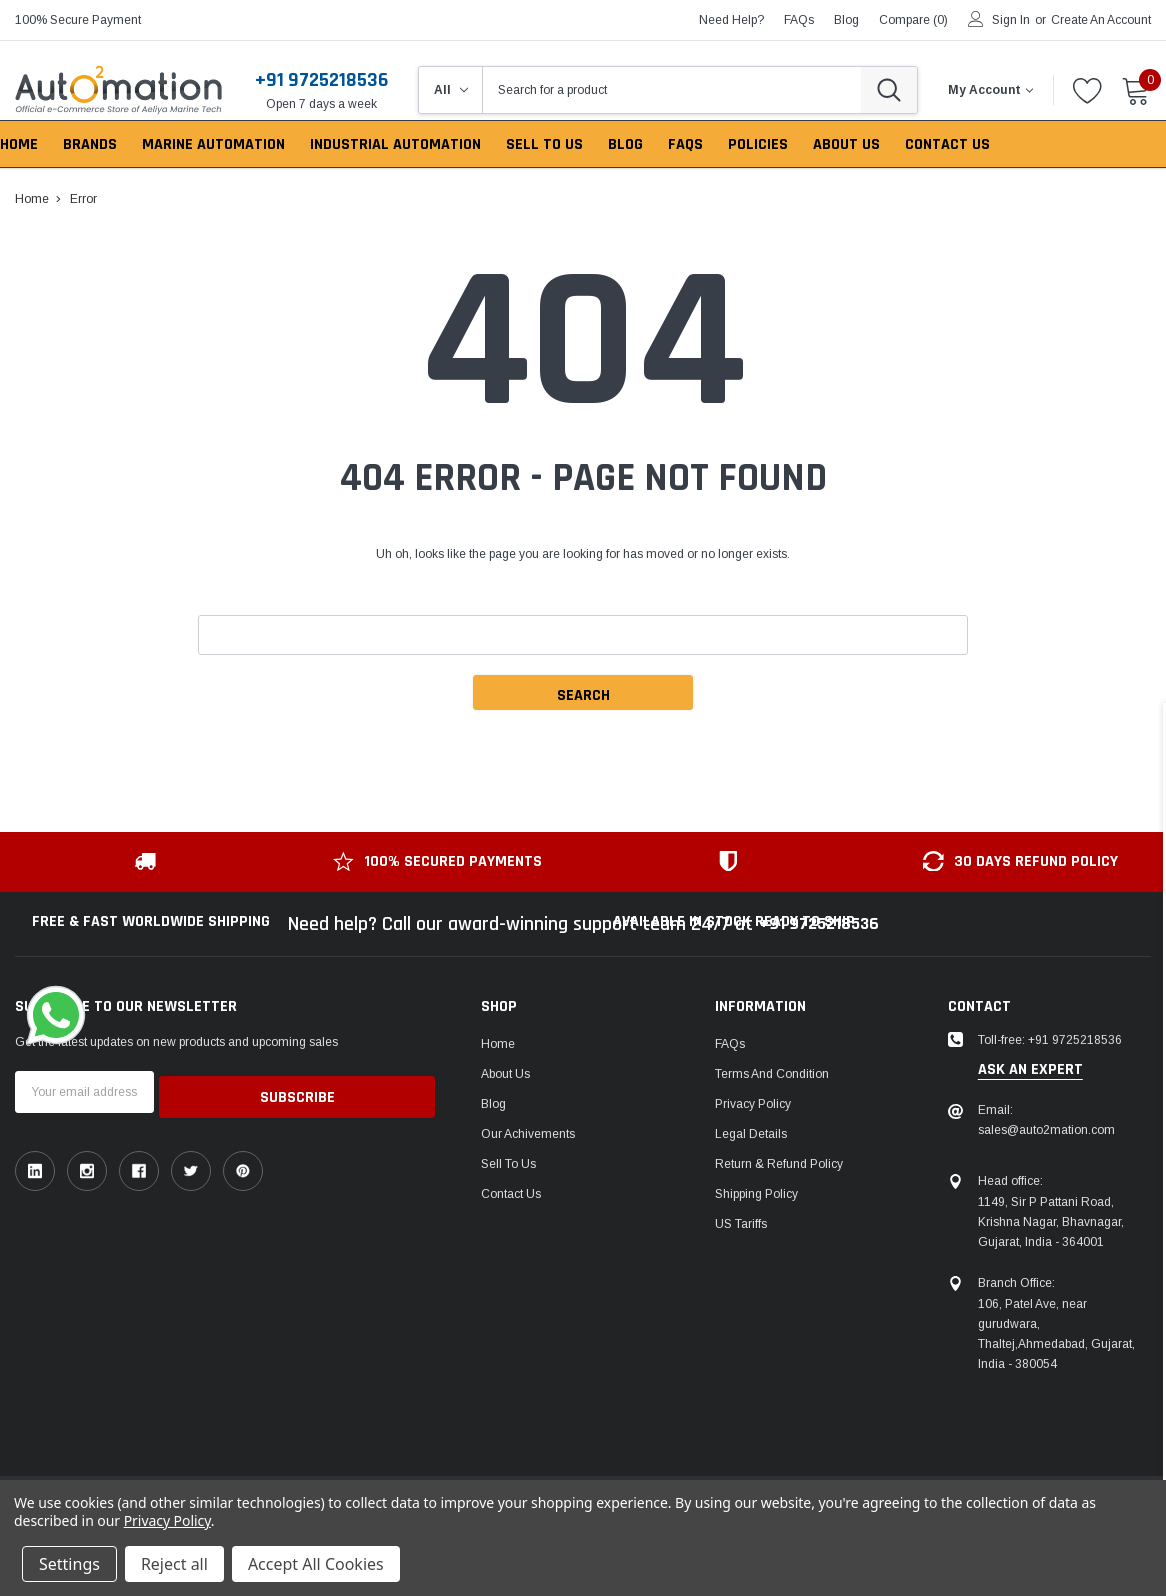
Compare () (913, 20)
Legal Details (751, 1134)
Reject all (174, 1564)
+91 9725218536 (321, 80)
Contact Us (511, 1194)
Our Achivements (528, 1134)
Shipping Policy (756, 1194)
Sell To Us (508, 1164)
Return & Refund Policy (779, 1164)
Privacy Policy (753, 1104)
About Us (505, 1074)
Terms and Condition (772, 1074)
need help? (731, 20)
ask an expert (1030, 1070)
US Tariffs (741, 1224)
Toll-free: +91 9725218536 (1050, 1040)
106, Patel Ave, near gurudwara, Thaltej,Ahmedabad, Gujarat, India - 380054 (1056, 1334)
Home (498, 1044)
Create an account (1101, 20)
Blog (493, 1104)
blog (846, 20)
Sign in (1011, 20)
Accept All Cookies (316, 1564)
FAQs (799, 20)
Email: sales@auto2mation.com (1046, 1120)
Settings (69, 1564)
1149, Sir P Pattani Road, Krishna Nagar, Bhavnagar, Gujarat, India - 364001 (1051, 1222)
